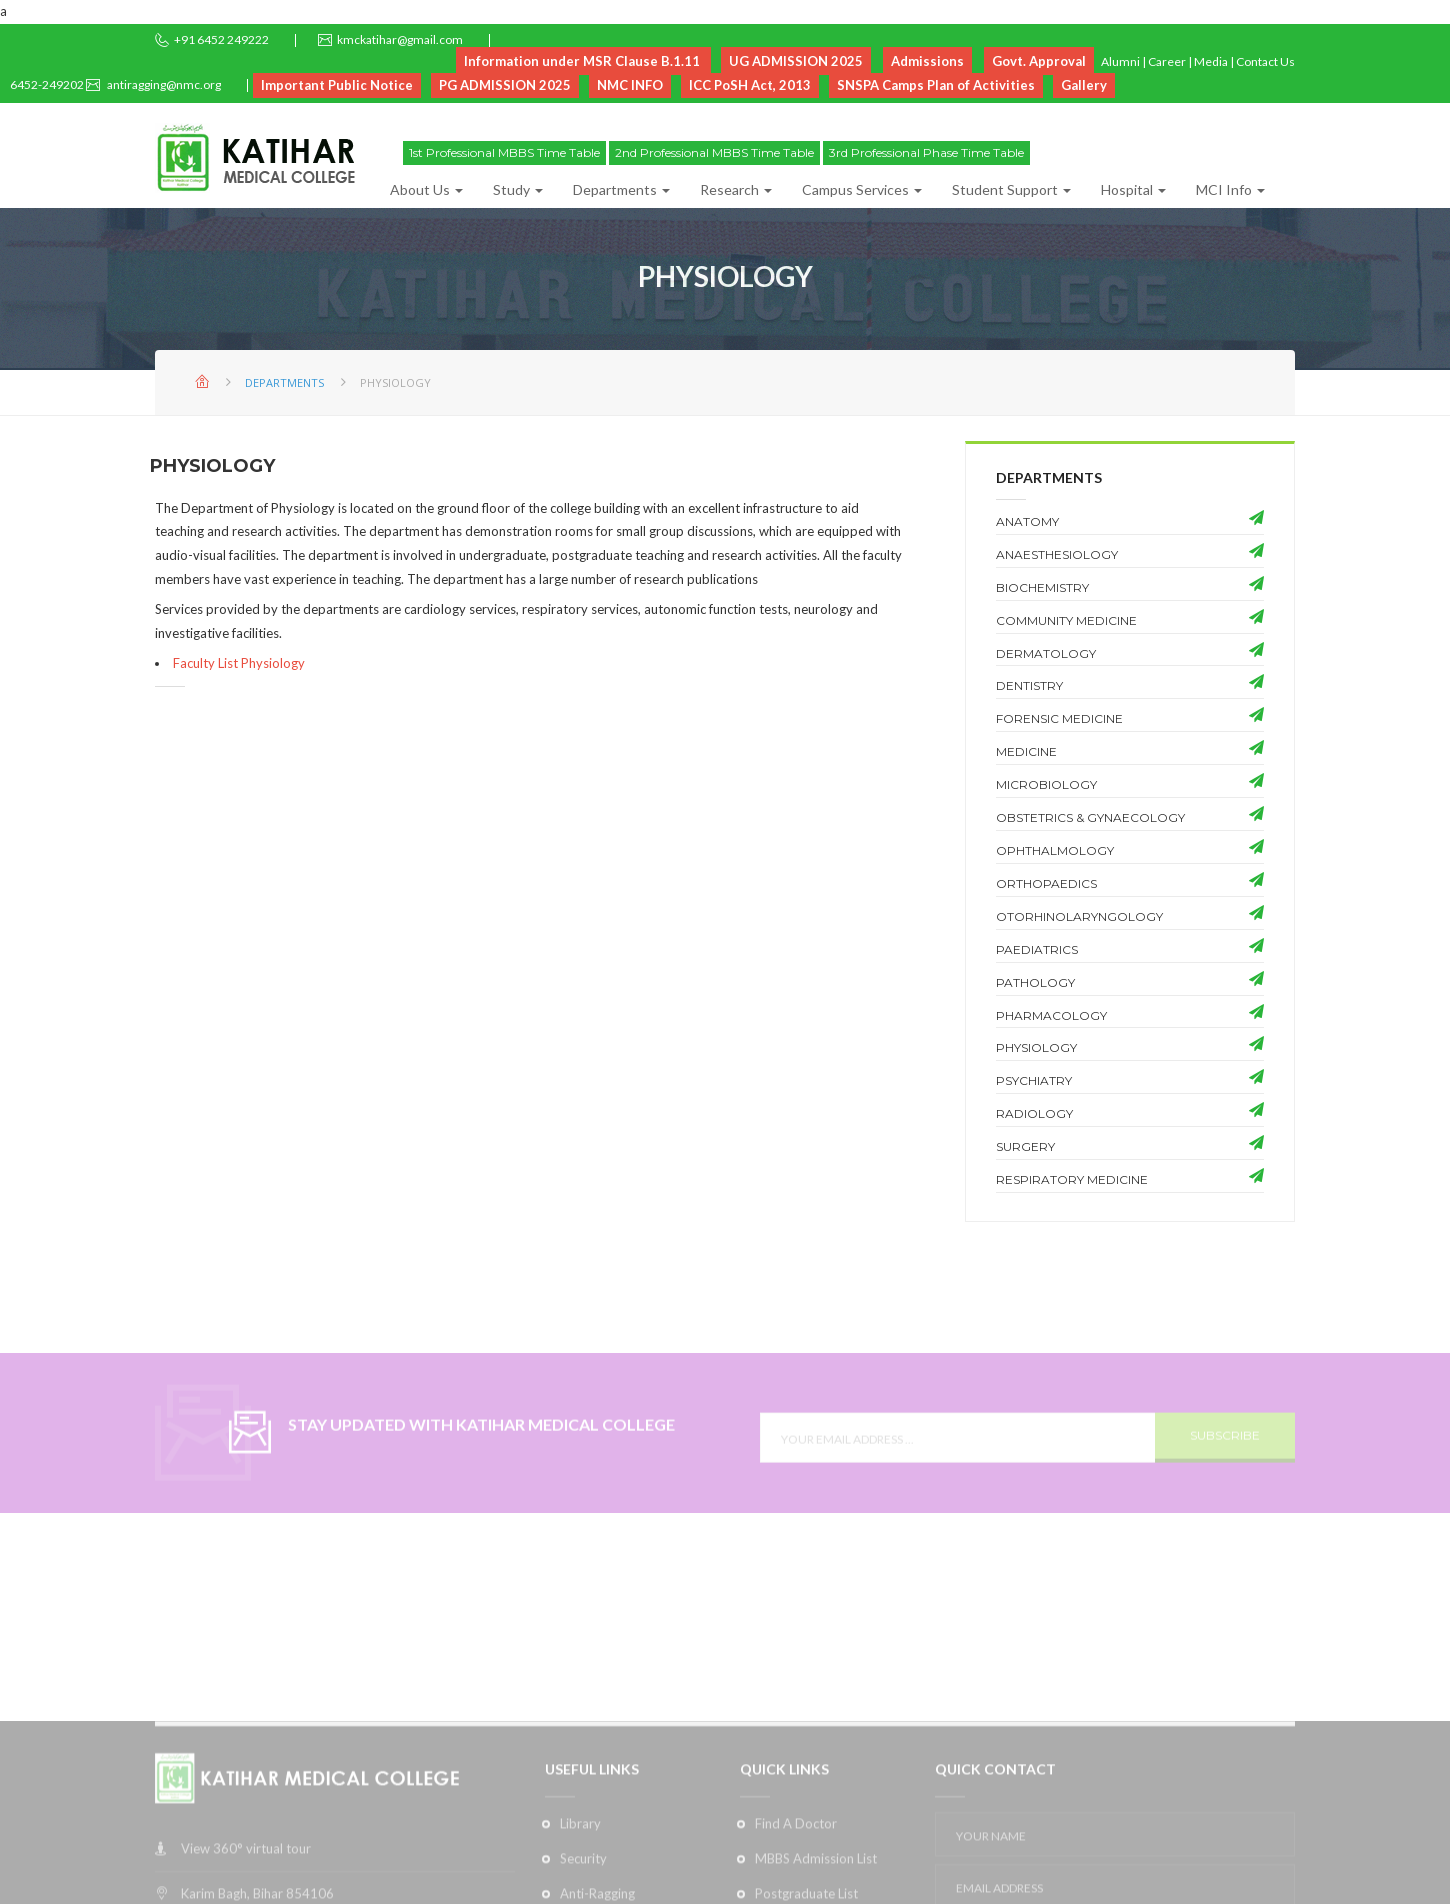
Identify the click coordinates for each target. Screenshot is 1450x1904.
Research (736, 189)
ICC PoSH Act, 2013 (750, 85)
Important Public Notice (337, 85)
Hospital (1133, 189)
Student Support (1011, 189)
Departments (621, 189)
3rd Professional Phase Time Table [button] (926, 152)
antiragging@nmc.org (163, 84)
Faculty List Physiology (239, 663)
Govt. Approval (1039, 61)
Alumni (1120, 61)
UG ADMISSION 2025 (796, 61)
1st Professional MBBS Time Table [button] (504, 152)
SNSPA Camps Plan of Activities (936, 85)
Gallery (1084, 85)
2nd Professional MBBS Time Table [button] (714, 152)
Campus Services (862, 189)
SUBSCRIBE (1225, 1467)
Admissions (927, 61)
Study (518, 189)
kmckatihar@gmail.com (400, 39)
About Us (426, 189)
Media (1211, 61)
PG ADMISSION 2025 (505, 85)
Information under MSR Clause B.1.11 (583, 61)
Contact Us (1265, 61)
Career (1167, 61)
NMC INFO (630, 85)
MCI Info (1230, 189)
